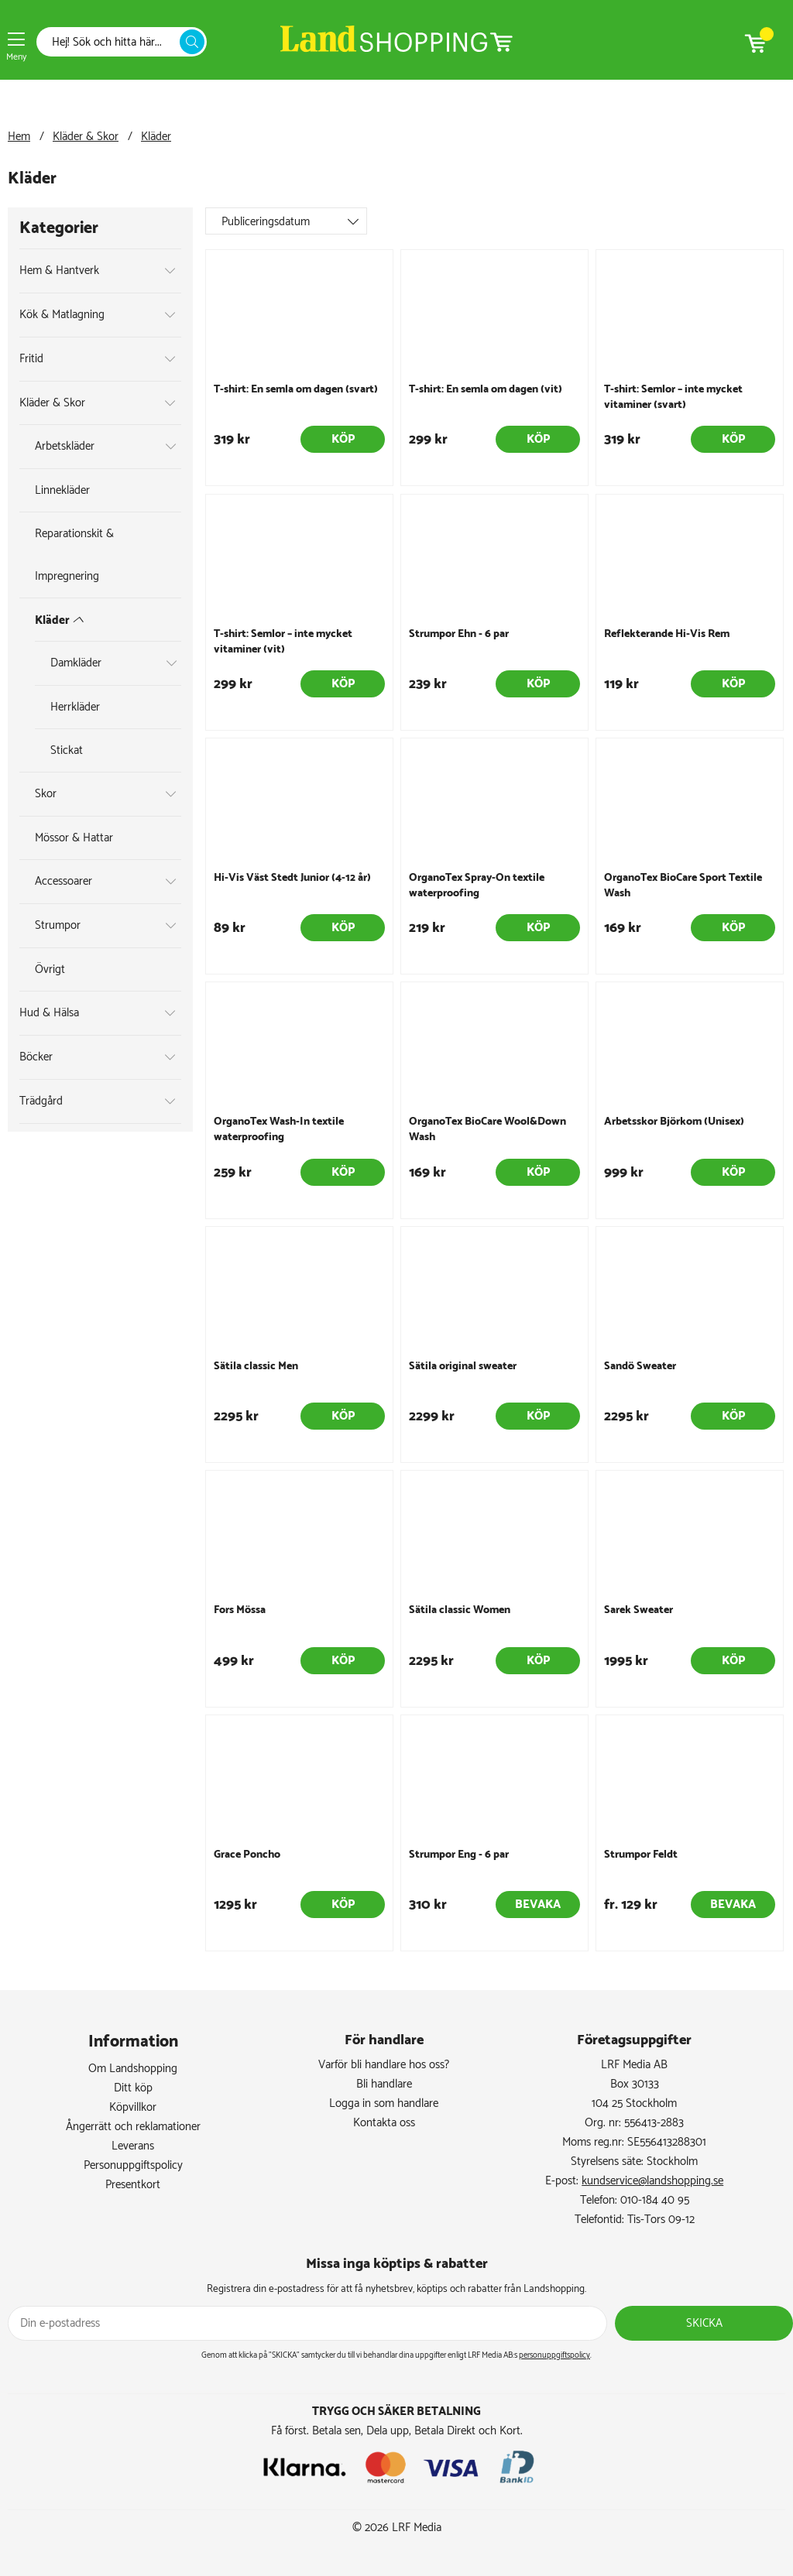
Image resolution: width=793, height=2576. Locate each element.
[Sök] (112, 42)
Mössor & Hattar (74, 838)
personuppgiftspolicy (554, 2355)
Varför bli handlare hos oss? (383, 2064)
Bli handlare (384, 2084)
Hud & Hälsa (49, 1013)
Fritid (31, 358)
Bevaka (538, 1904)
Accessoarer (63, 881)
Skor (46, 793)
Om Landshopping (132, 2068)
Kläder (156, 136)
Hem (19, 136)
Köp (343, 439)
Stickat (66, 750)
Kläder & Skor (85, 136)
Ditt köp (133, 2088)
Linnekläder (62, 490)
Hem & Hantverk (59, 270)
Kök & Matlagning (62, 314)
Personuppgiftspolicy (133, 2165)
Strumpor (58, 925)
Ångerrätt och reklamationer (133, 2126)
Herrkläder (75, 707)
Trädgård (41, 1101)
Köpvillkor (132, 2107)
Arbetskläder (64, 446)
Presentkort (132, 2184)
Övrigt (50, 969)
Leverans (133, 2146)
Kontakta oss (384, 2122)
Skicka (704, 2323)
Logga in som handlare (383, 2103)
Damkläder (75, 663)
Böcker (36, 1057)
